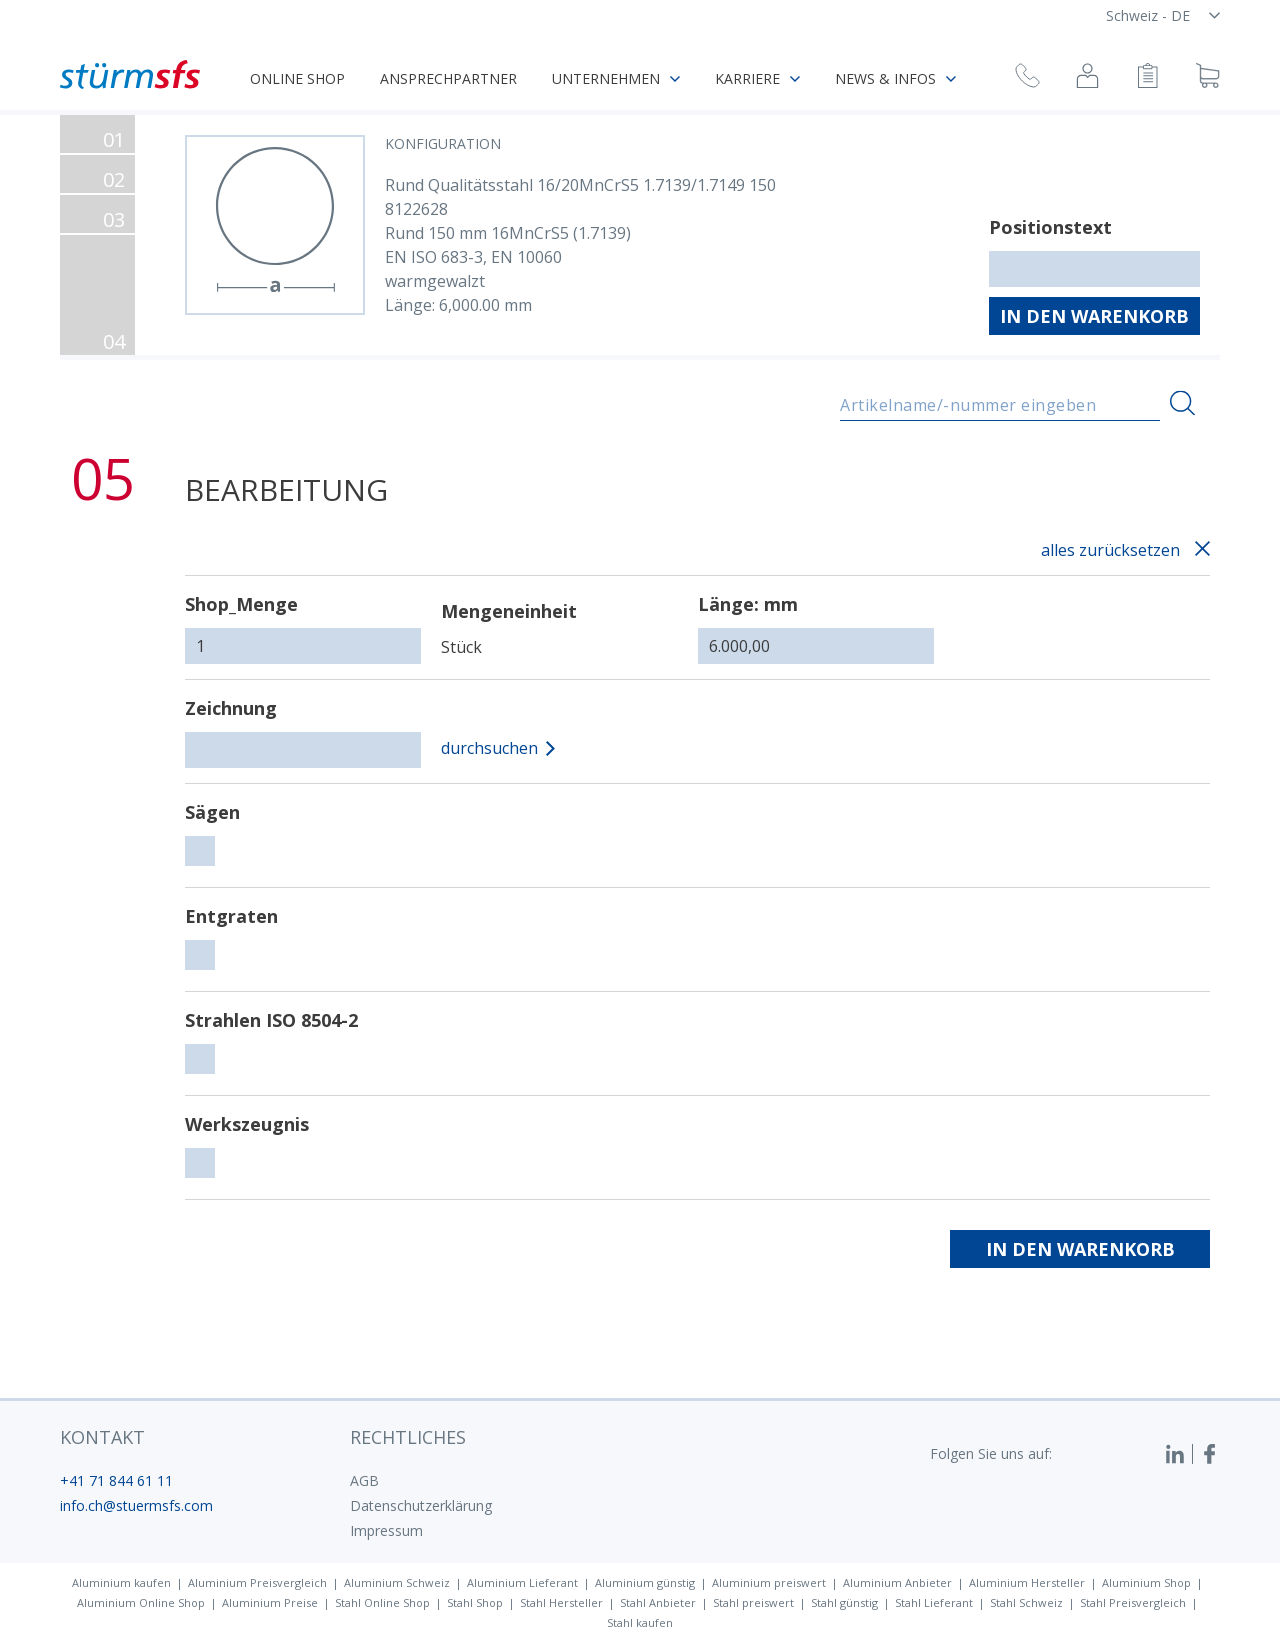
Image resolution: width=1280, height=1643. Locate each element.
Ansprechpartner (448, 78)
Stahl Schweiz (1026, 1602)
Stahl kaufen (640, 1622)
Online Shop (297, 78)
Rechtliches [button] (408, 1437)
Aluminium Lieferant (522, 1582)
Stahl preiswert (753, 1602)
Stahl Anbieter (658, 1602)
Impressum (386, 1530)
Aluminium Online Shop (141, 1602)
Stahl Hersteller (561, 1602)
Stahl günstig (844, 1602)
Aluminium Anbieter (897, 1582)
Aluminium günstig (645, 1582)
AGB (364, 1480)
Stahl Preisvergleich (1133, 1602)
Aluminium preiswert (769, 1582)
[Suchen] (1182, 403)
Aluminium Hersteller (1027, 1582)
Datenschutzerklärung (421, 1505)
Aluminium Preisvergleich (257, 1582)
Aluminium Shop (1146, 1582)
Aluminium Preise (270, 1602)
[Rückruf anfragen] (1027, 78)
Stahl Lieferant (934, 1602)
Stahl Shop (475, 1602)
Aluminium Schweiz (397, 1582)
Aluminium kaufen (121, 1582)
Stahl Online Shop (382, 1602)
